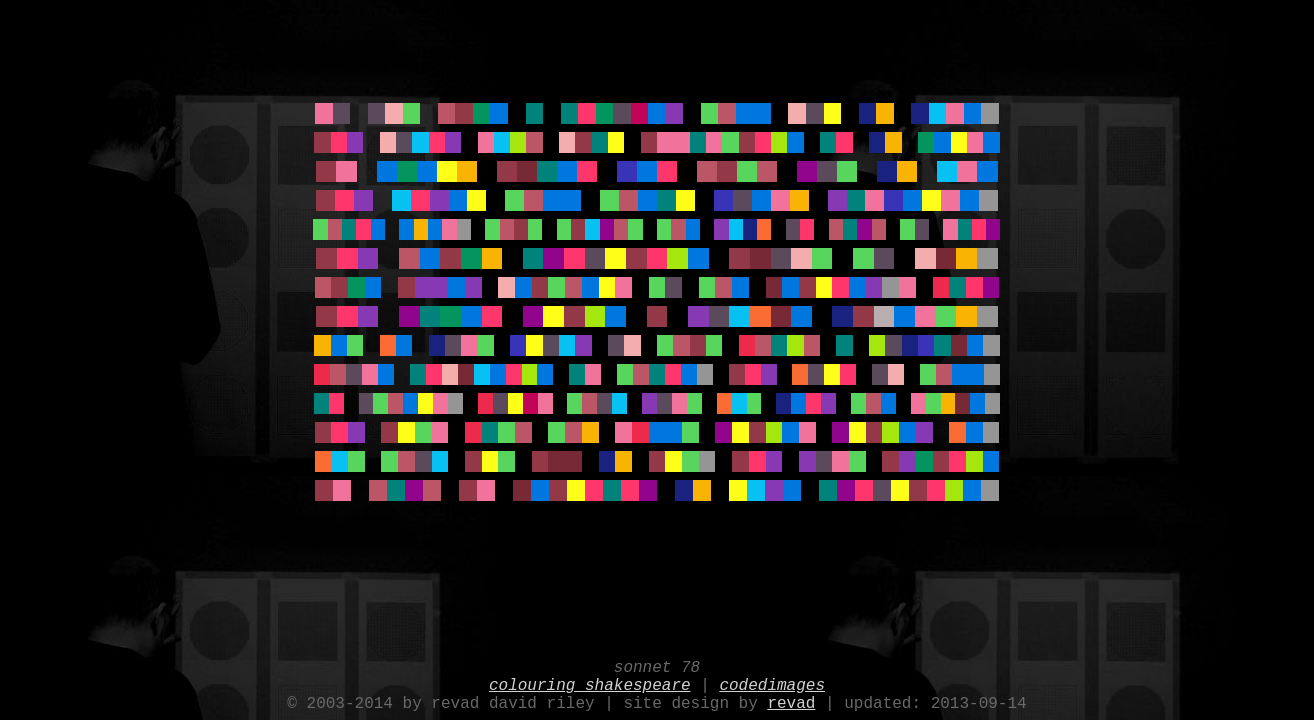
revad (791, 702)
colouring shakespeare (590, 680)
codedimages (772, 680)
